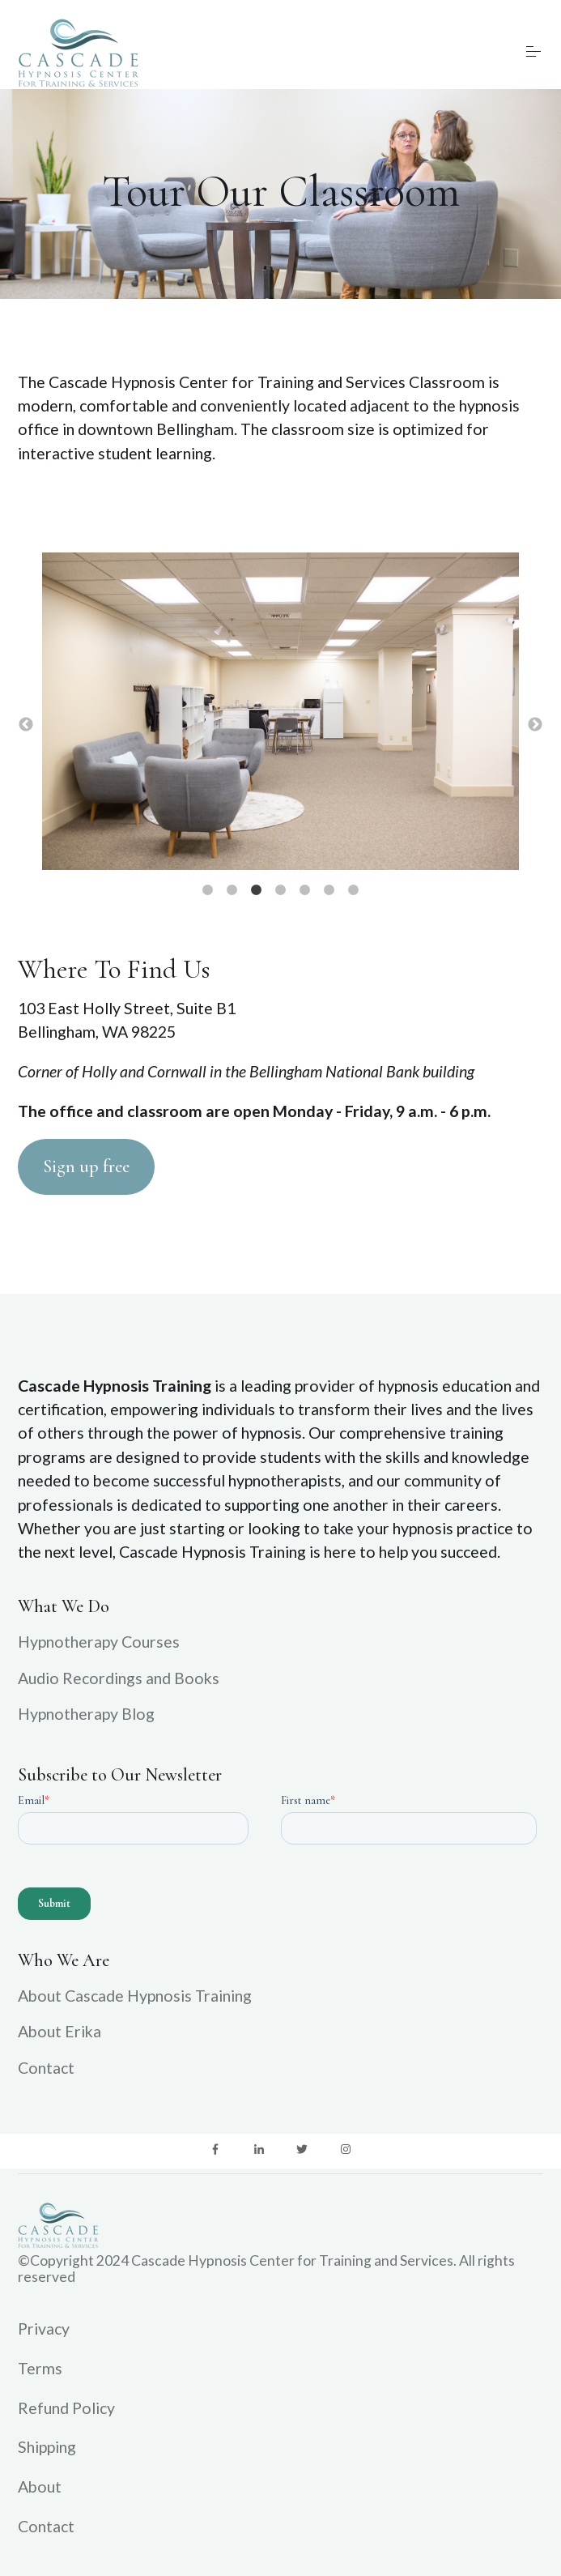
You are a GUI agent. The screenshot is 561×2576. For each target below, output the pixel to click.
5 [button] (305, 890)
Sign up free (86, 1166)
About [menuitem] (40, 2486)
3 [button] (257, 890)
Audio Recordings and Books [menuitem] (118, 1678)
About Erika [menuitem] (59, 2031)
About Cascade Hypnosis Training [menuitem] (135, 1995)
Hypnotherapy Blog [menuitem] (86, 1713)
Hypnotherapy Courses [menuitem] (99, 1641)
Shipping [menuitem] (47, 2446)
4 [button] (281, 890)
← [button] (26, 725)
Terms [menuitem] (40, 2368)
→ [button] (535, 725)
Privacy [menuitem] (44, 2328)
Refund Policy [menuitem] (66, 2408)
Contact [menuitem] (46, 2067)
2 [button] (232, 890)
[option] (280, 713)
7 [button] (354, 890)
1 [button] (208, 890)
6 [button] (329, 890)
